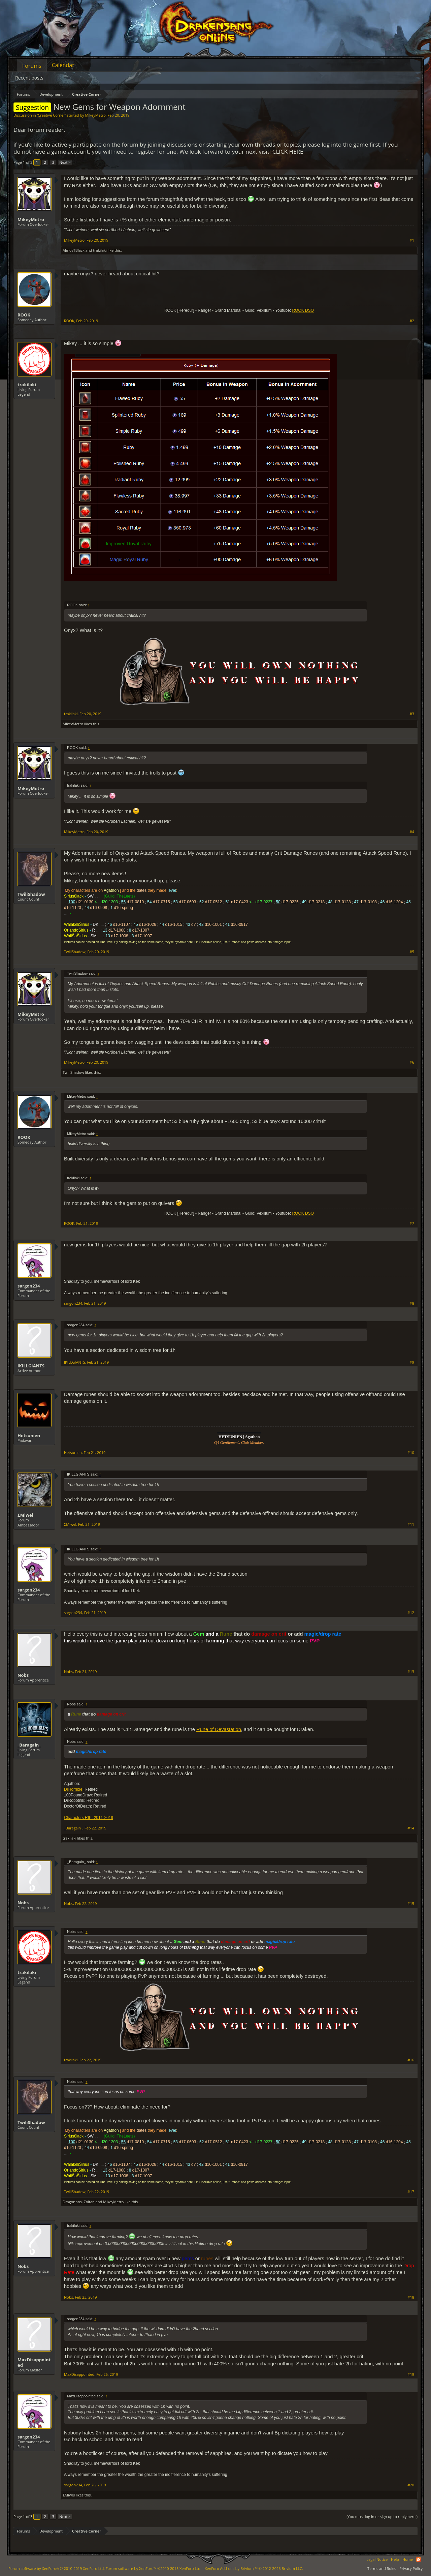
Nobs (23, 1675)
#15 (410, 1903)
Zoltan (89, 2201)
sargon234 (29, 1286)
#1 (412, 240)
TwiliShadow (31, 894)
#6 (412, 1062)
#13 (410, 1671)
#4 (412, 831)
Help (395, 2559)
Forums (31, 65)
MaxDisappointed (34, 2362)
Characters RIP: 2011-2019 (88, 1817)
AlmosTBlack (74, 250)
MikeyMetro (95, 115)
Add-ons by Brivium (254, 2568)
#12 (410, 1612)
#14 (410, 1828)
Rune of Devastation (218, 1729)
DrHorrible (73, 1789)
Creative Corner (51, 115)
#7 (412, 1223)
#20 (410, 2485)
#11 (410, 1524)
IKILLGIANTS (31, 1365)
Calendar (63, 65)
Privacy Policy (411, 2568)
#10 (410, 1452)
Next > (64, 162)
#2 (412, 321)
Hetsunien (29, 1435)
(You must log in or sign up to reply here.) (382, 2516)
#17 (410, 2191)
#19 (410, 2374)
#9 (412, 1362)
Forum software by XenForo (56, 2568)
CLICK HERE (287, 151)
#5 (412, 951)
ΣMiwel (25, 1515)
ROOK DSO (303, 310)
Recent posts (29, 77)
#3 (412, 713)
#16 (410, 2060)
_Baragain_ (29, 1745)
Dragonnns (72, 2201)
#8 (412, 1303)
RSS (418, 2559)
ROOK (24, 314)
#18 (410, 2297)
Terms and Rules (381, 2568)
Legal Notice (377, 2559)
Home (407, 2559)
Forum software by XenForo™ (153, 2568)
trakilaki (100, 250)
